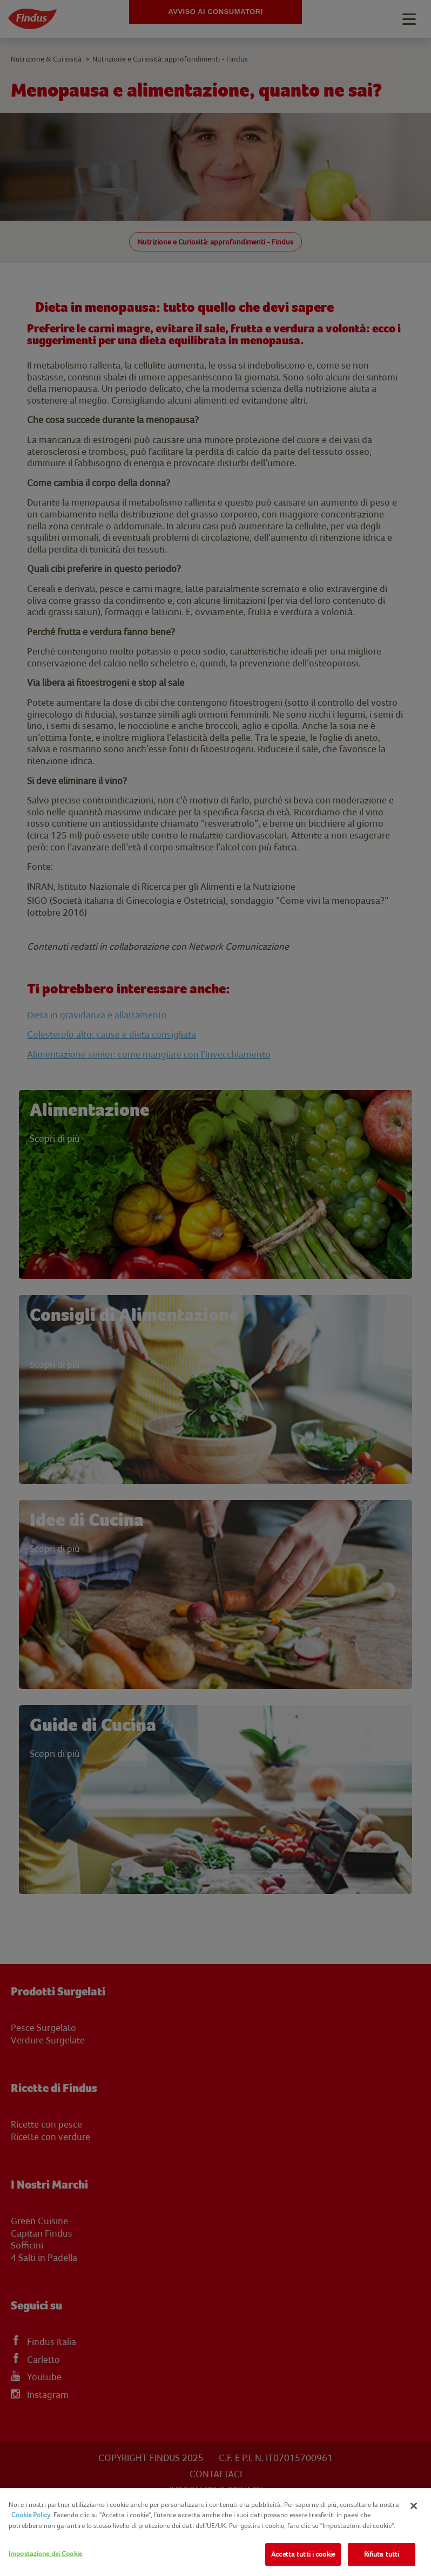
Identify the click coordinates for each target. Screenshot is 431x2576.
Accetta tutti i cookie (303, 2554)
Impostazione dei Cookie (45, 2554)
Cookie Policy (30, 2515)
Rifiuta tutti (382, 2554)
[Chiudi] (414, 2506)
